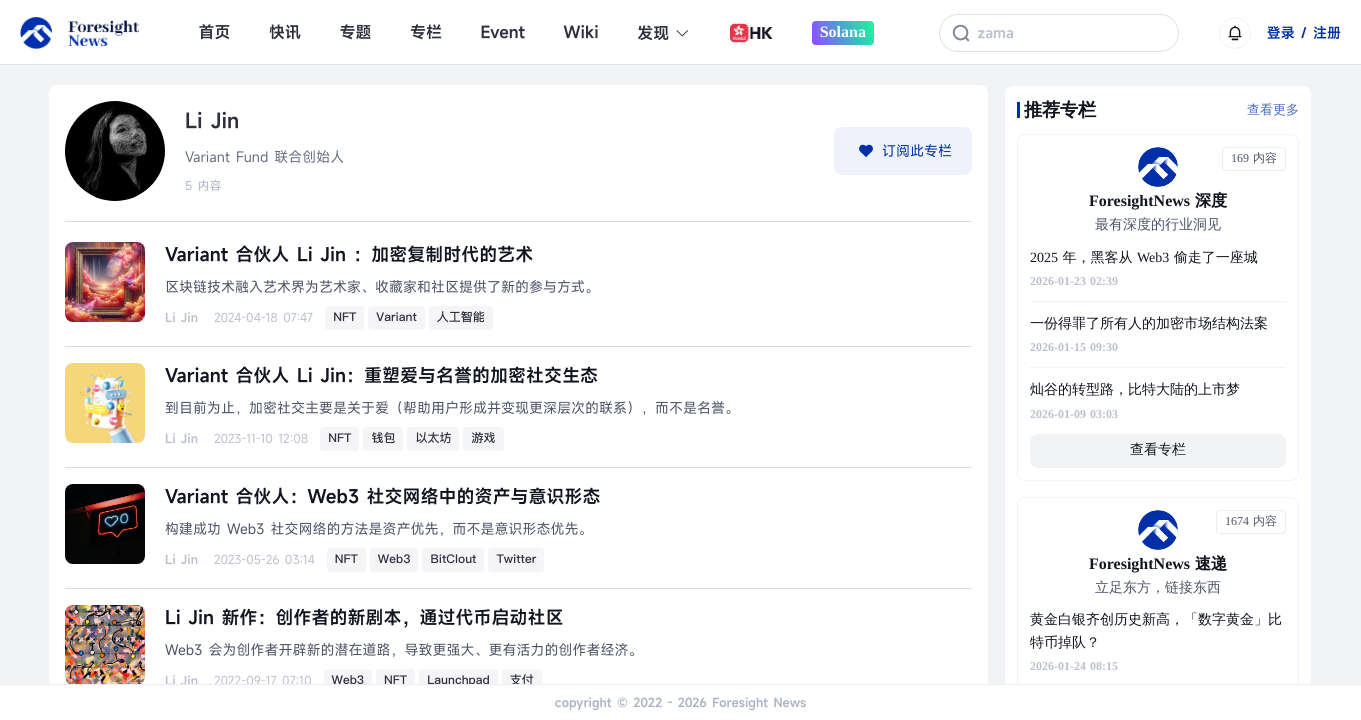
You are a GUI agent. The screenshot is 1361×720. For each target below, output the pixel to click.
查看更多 (1273, 109)
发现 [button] (663, 33)
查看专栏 (1158, 450)
